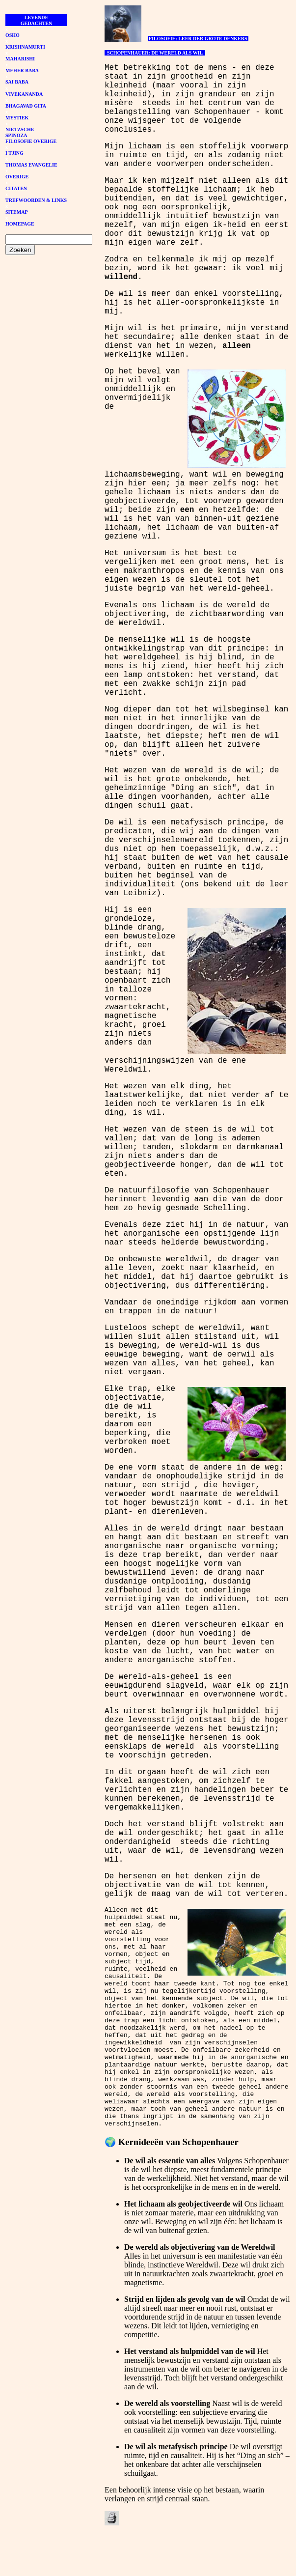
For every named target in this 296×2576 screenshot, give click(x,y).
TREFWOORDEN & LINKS (36, 200)
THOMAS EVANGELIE (31, 165)
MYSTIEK (16, 117)
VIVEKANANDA (24, 94)
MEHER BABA (22, 70)
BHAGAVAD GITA (25, 106)
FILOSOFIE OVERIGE (30, 141)
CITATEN (16, 188)
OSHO (12, 35)
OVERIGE (16, 176)
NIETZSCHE (19, 129)
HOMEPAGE (19, 223)
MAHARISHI (20, 58)
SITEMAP (16, 212)
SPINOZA (16, 135)
